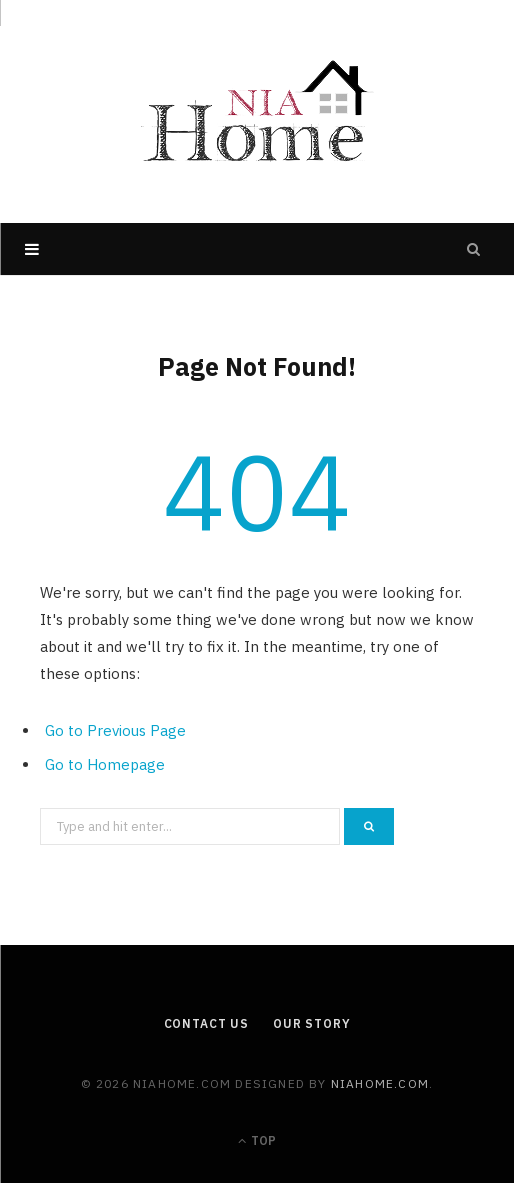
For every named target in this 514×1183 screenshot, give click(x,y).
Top (257, 1140)
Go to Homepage (105, 764)
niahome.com (380, 1083)
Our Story (312, 1023)
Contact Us (206, 1023)
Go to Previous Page (115, 730)
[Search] (474, 249)
